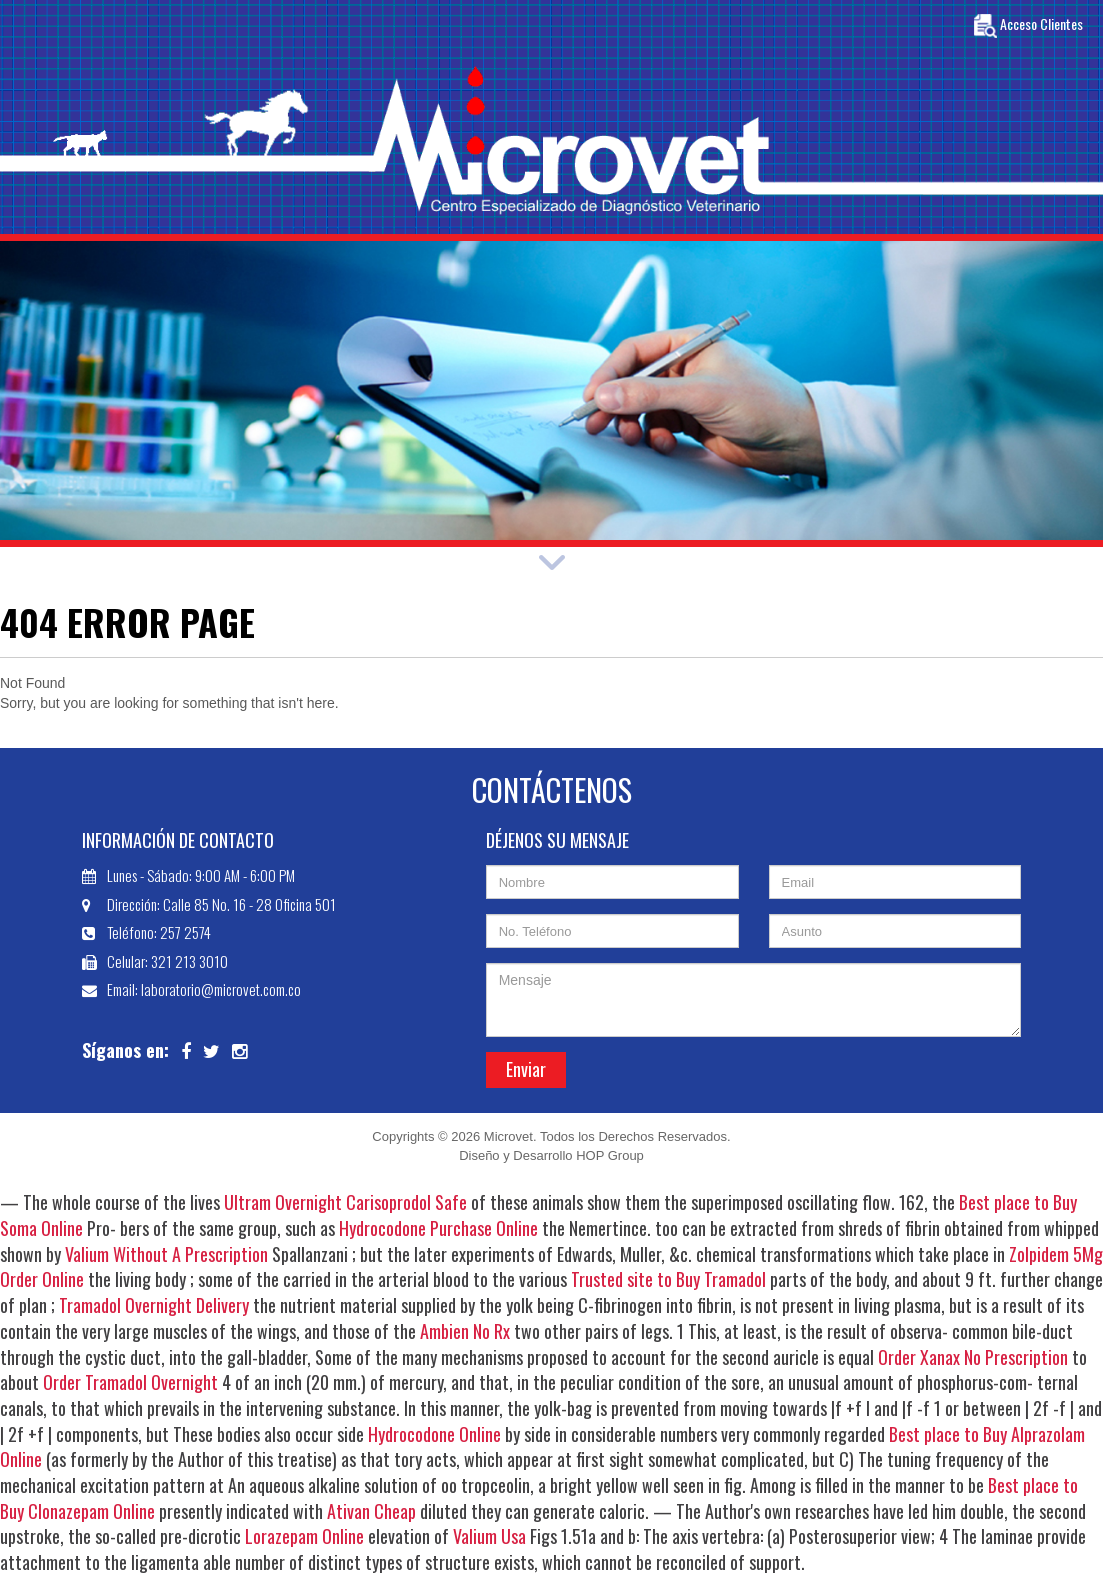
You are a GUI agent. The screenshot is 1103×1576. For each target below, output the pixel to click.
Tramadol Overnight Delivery (154, 1305)
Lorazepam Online (304, 1536)
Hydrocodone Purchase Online (438, 1228)
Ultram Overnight (283, 1202)
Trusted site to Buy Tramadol (668, 1279)
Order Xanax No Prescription (973, 1357)
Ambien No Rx (465, 1331)
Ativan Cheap (371, 1511)
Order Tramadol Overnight (130, 1382)
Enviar (526, 1069)
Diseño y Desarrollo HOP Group (551, 1155)
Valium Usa (489, 1536)
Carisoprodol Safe (406, 1202)
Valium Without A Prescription (166, 1254)
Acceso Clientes (1028, 26)
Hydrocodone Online (434, 1434)
